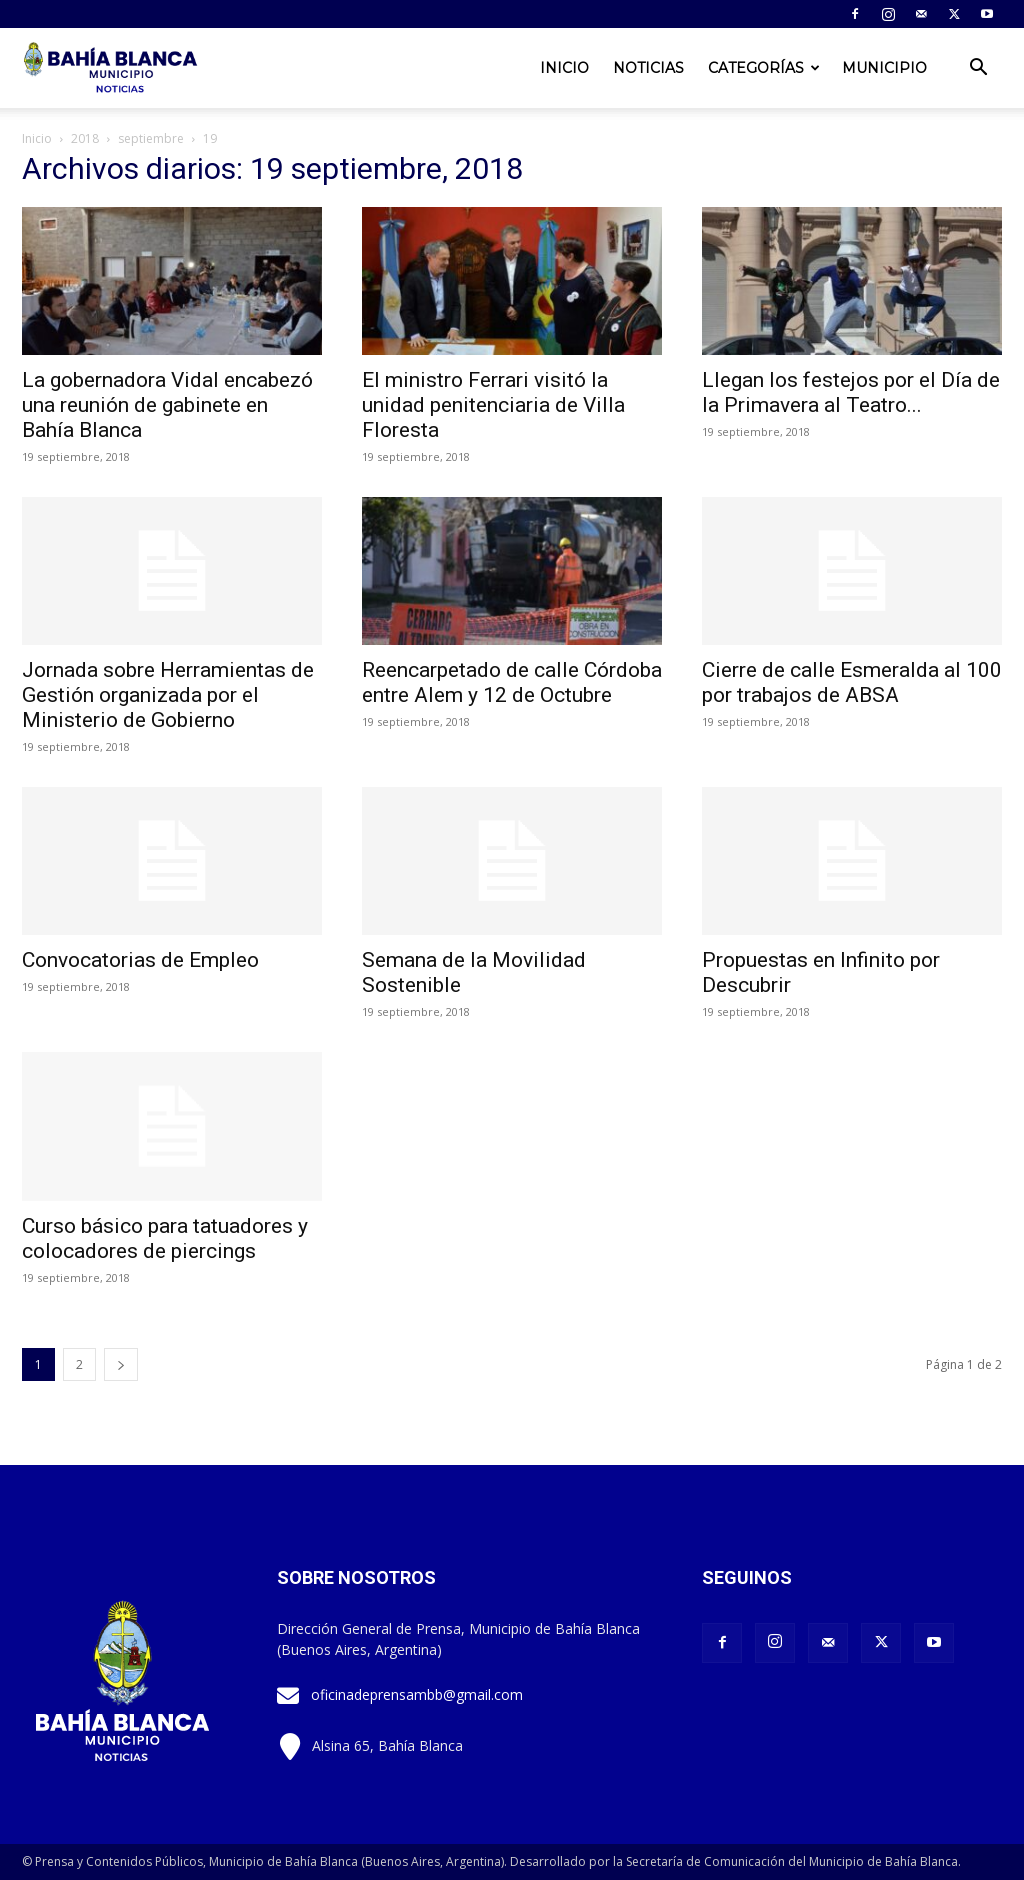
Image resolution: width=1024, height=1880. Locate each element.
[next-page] (121, 1364)
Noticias (648, 68)
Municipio (884, 68)
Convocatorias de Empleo (140, 960)
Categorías (764, 68)
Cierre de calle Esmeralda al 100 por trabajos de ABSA (852, 682)
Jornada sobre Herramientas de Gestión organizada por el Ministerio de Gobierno (168, 695)
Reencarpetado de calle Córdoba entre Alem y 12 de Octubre (512, 682)
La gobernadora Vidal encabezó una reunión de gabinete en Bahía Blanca (167, 405)
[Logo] (112, 68)
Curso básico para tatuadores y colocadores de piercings (165, 1238)
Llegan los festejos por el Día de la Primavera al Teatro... (851, 392)
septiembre (151, 138)
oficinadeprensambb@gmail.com (417, 1694)
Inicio (564, 68)
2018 (85, 138)
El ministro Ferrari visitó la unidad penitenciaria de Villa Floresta (493, 405)
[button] (978, 69)
